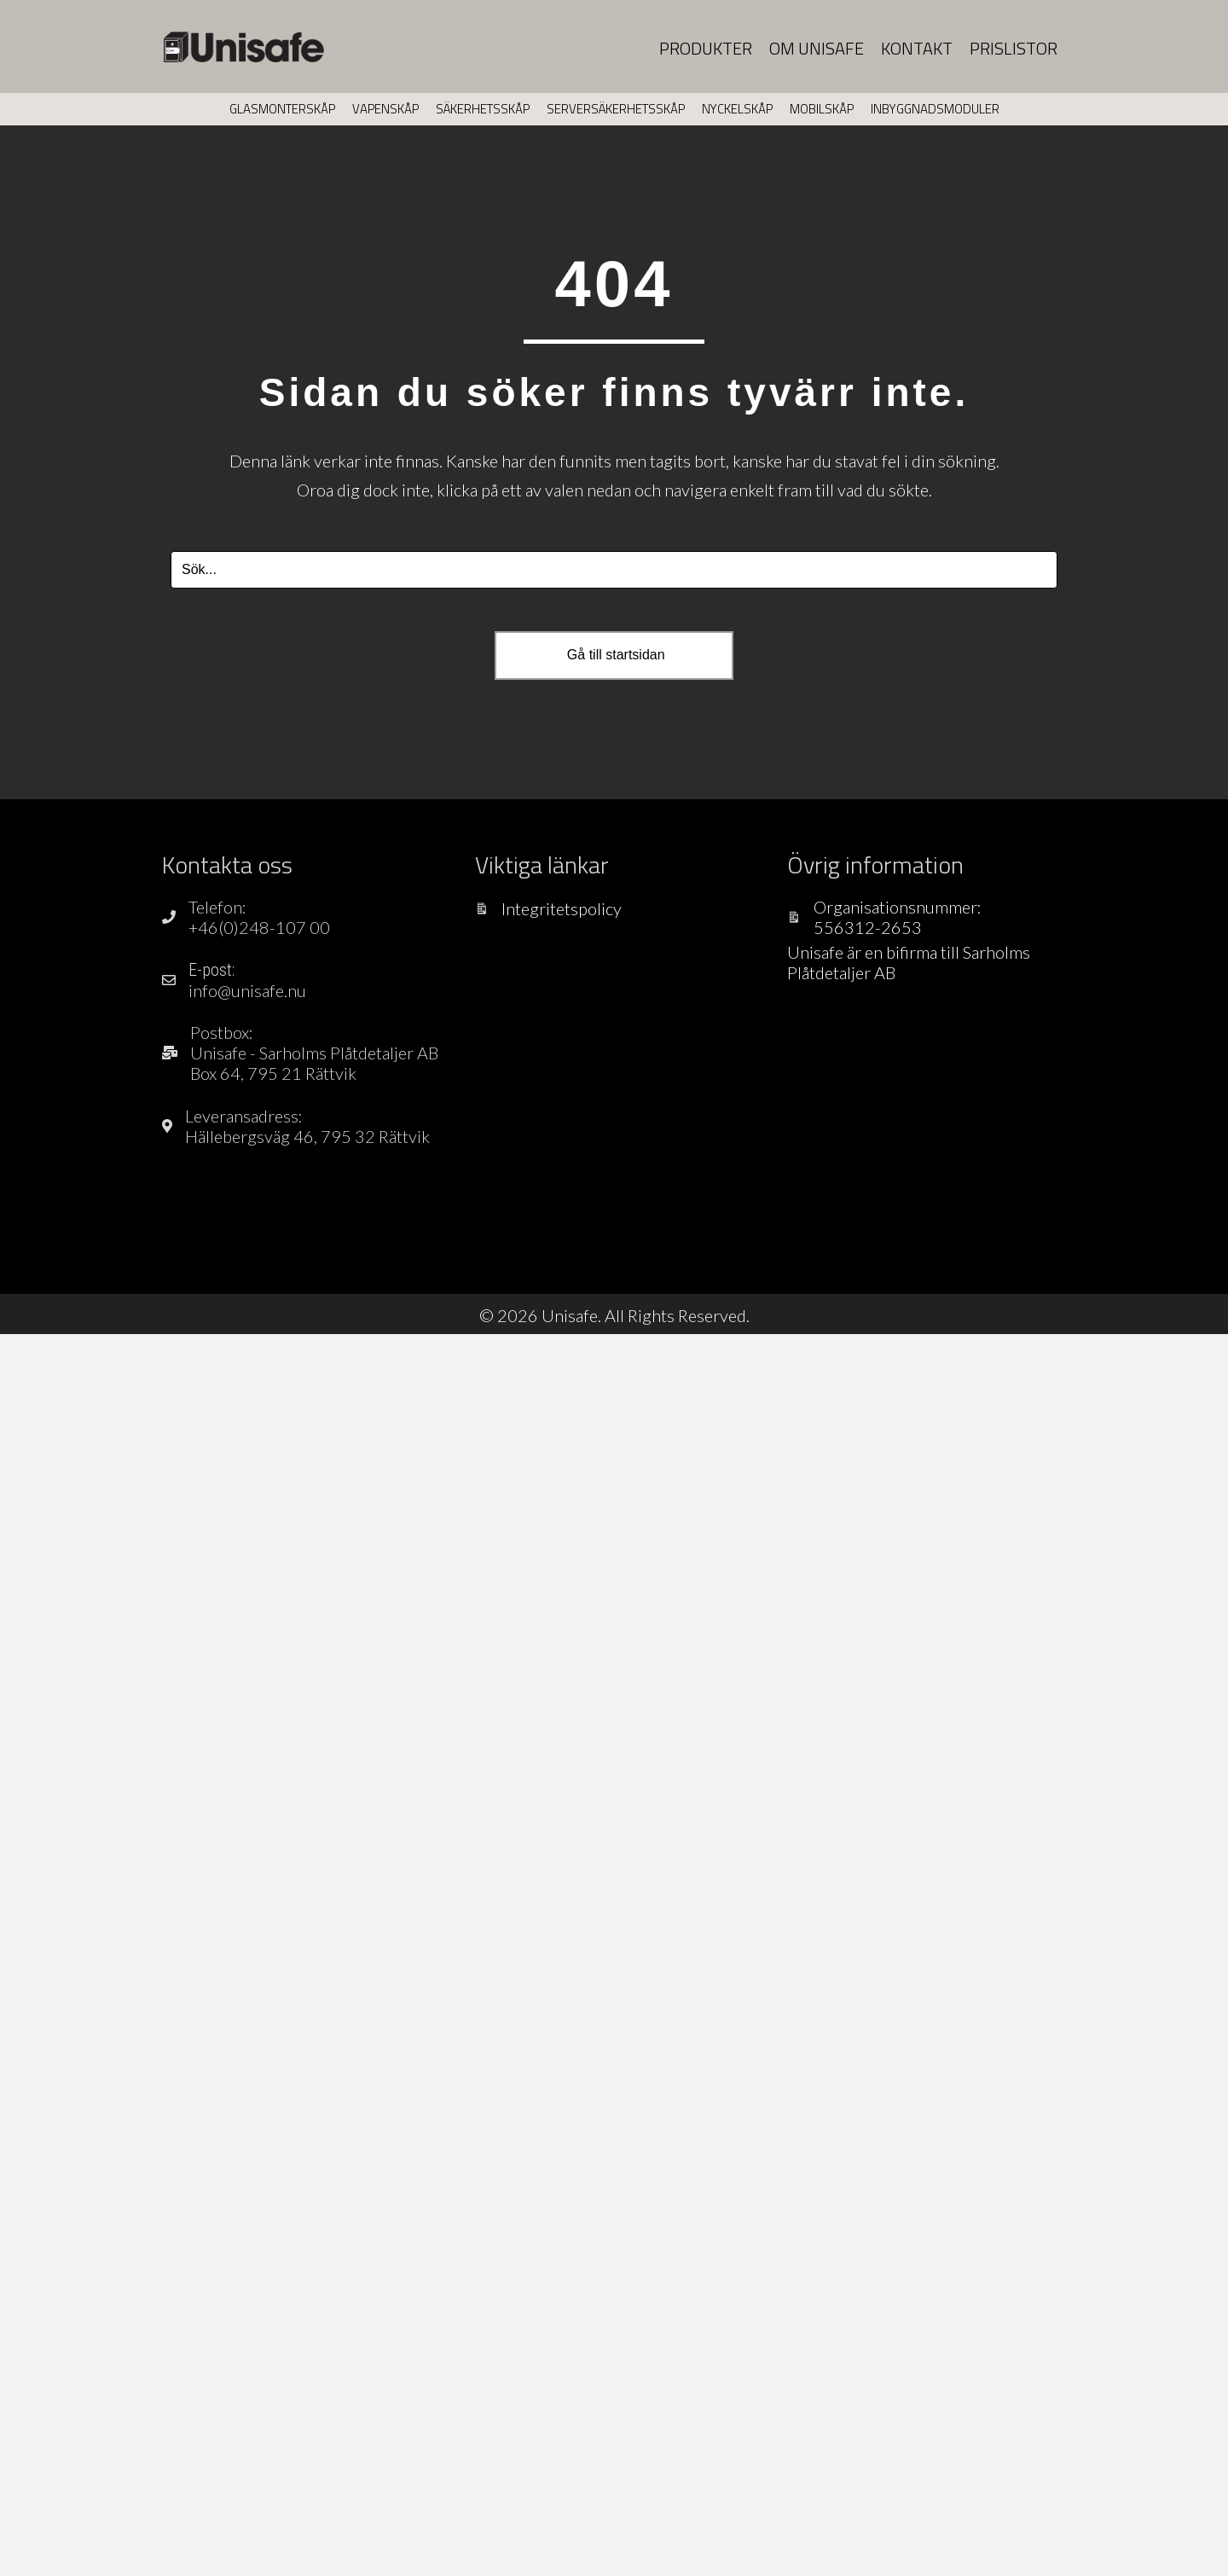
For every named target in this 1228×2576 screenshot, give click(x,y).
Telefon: (217, 906)
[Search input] (614, 570)
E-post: (211, 970)
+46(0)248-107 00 (259, 927)
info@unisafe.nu (247, 990)
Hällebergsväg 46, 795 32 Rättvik (307, 1136)
